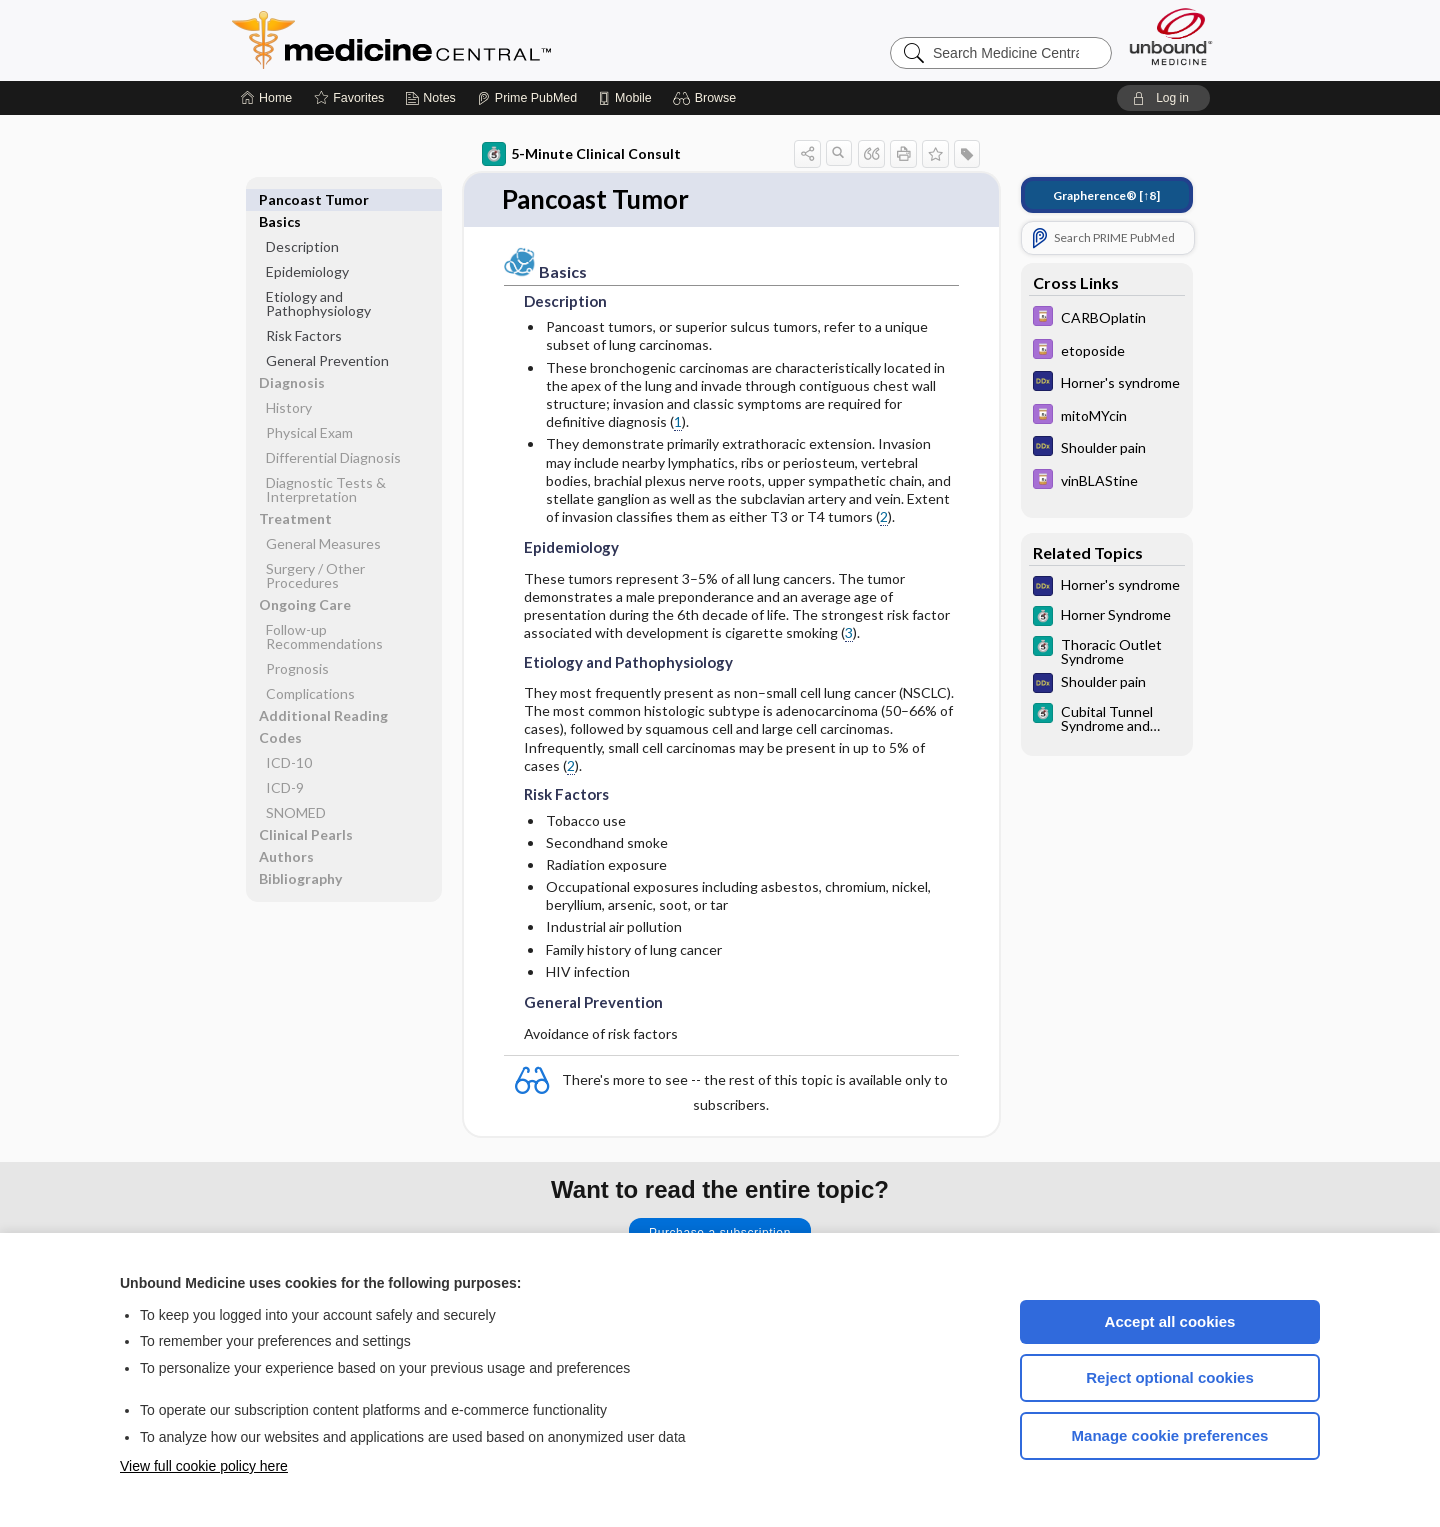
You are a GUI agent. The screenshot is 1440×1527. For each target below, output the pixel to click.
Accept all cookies (1170, 1321)
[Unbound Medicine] (1171, 36)
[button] (707, 98)
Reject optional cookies (1170, 1377)
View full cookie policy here (204, 1466)
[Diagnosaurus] (1107, 383)
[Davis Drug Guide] (1107, 318)
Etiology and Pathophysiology (318, 281)
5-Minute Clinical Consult (581, 154)
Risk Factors (304, 313)
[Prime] (527, 98)
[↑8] (1106, 195)
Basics (280, 199)
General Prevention (327, 338)
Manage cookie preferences (1170, 1435)
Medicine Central (480, 40)
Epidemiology (307, 249)
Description (302, 224)
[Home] (266, 98)
